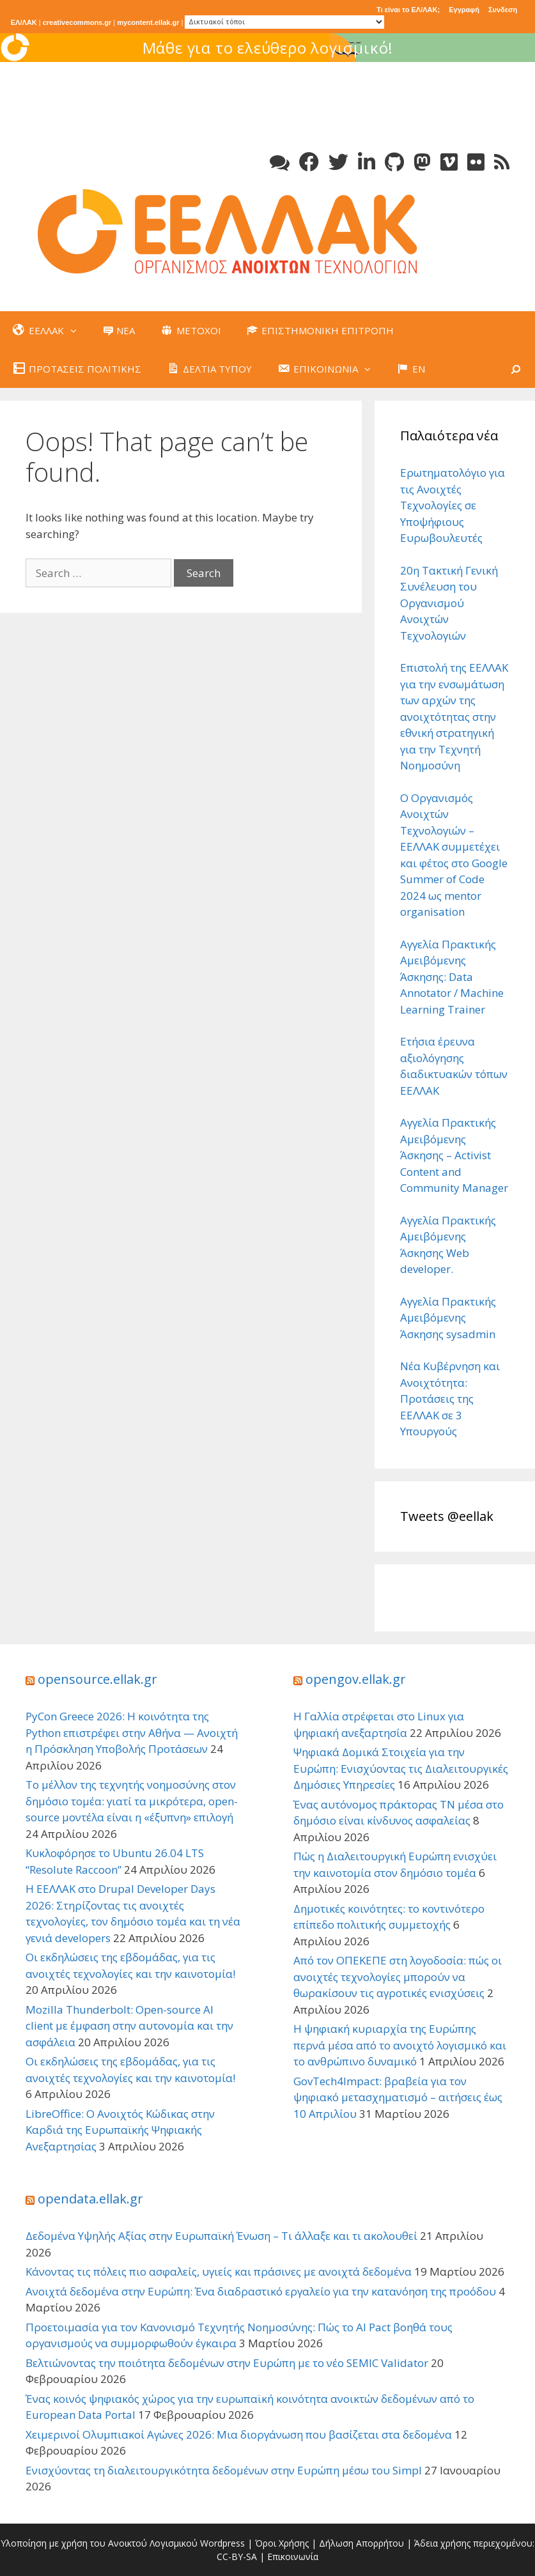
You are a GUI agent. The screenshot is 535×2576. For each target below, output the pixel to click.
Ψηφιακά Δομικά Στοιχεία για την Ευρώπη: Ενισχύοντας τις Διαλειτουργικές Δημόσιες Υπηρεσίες (400, 1768)
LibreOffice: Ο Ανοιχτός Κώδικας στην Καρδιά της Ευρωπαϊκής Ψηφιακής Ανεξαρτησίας (120, 2130)
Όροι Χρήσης (282, 2543)
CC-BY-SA (237, 2556)
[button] (76, 330)
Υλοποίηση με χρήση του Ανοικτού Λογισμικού (99, 2543)
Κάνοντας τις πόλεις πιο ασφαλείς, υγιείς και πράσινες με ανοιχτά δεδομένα (219, 2271)
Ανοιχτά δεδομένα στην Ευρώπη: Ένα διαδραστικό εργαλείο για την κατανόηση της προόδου (261, 2291)
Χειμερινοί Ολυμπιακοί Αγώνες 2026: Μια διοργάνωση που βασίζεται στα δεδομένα (239, 2434)
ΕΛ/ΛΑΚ (24, 22)
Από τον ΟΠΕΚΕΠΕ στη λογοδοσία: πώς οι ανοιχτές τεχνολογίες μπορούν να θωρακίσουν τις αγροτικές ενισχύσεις (397, 1976)
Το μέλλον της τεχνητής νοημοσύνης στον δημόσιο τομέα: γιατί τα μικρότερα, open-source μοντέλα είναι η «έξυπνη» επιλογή (132, 1800)
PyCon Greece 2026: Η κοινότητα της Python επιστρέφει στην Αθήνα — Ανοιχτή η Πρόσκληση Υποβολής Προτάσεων (132, 1732)
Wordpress (222, 2543)
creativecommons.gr (77, 22)
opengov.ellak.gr (356, 1679)
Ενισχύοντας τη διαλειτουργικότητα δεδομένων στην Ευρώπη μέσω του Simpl (224, 2470)
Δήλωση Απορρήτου (361, 2543)
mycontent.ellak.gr (148, 22)
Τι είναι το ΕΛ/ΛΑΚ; (408, 9)
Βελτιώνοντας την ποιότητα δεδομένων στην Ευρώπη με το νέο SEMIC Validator (227, 2363)
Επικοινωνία (292, 2556)
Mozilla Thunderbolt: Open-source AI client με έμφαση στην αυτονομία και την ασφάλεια (129, 2025)
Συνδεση (502, 9)
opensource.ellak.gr (97, 1679)
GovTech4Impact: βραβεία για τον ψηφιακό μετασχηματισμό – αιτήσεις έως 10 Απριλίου (397, 2097)
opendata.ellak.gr (90, 2198)
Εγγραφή (464, 9)
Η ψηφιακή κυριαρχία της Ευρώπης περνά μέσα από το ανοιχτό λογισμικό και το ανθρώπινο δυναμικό (399, 2045)
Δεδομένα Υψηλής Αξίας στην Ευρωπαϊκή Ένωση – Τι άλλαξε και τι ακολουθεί (221, 2235)
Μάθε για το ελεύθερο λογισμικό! (383, 47)
